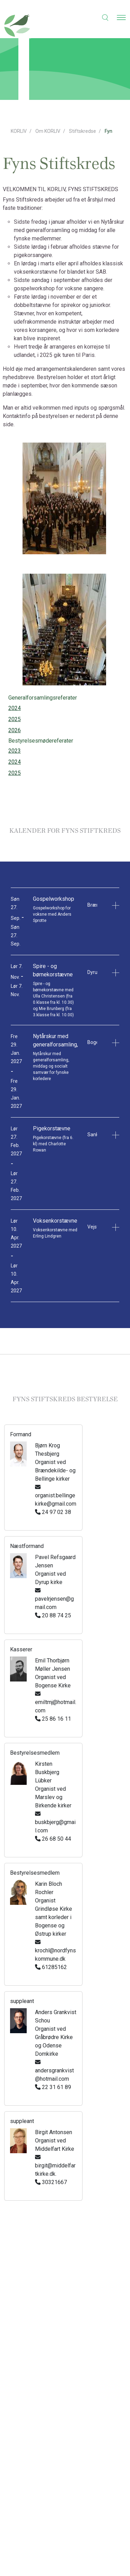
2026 (14, 730)
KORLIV (19, 131)
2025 (14, 719)
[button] (101, 17)
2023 (14, 750)
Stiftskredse (82, 131)
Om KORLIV (47, 131)
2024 (14, 708)
